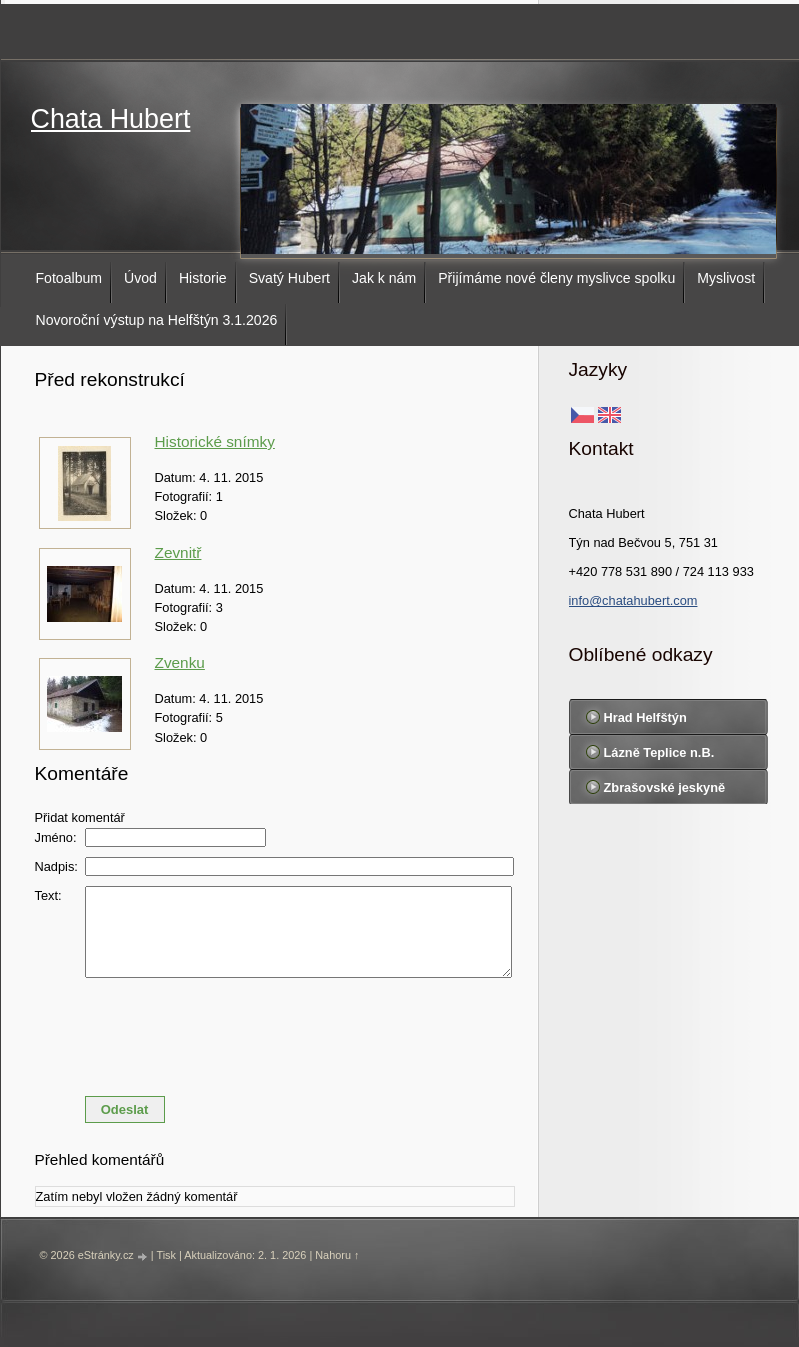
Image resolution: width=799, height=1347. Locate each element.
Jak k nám (384, 278)
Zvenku (180, 662)
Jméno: (56, 837)
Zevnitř (178, 552)
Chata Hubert (111, 119)
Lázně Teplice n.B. (659, 752)
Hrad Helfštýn (645, 717)
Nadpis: (56, 866)
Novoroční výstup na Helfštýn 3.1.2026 (157, 320)
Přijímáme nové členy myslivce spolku (556, 278)
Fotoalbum (69, 278)
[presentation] (275, 1032)
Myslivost (726, 278)
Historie (203, 278)
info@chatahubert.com (633, 600)
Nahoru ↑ (337, 1255)
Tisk (166, 1255)
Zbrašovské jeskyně (665, 787)
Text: (48, 895)
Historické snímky (215, 441)
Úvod (140, 278)
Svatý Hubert (289, 278)
